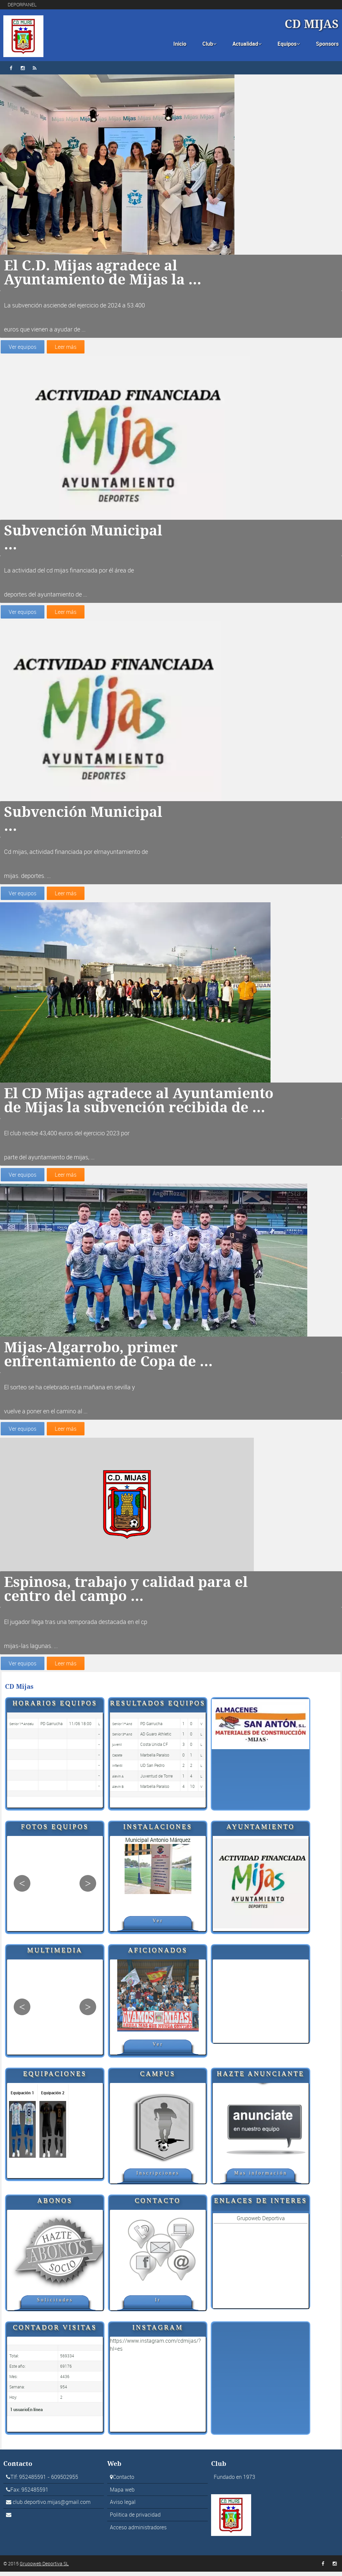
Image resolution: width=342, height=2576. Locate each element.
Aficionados (158, 1954)
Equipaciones (55, 2077)
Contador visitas (55, 2331)
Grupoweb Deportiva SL (44, 2568)
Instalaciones (157, 1830)
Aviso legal (123, 2506)
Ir (158, 2304)
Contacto (158, 2204)
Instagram (157, 2331)
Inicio (179, 43)
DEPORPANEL (22, 4)
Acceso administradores (138, 2531)
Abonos (54, 2204)
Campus (157, 2077)
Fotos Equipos (55, 1830)
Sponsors (327, 43)
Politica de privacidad (135, 2519)
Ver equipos (22, 347)
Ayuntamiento (260, 1830)
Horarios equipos (55, 1707)
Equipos (289, 43)
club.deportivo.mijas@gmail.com (52, 2506)
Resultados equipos (158, 1707)
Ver (158, 1924)
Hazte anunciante (260, 2077)
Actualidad (247, 43)
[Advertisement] (261, 2005)
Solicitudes (55, 2304)
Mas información (260, 2177)
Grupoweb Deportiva (261, 2222)
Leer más (64, 347)
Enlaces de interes (261, 2204)
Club (209, 43)
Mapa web (122, 2494)
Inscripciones (157, 2177)
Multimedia (55, 1954)
